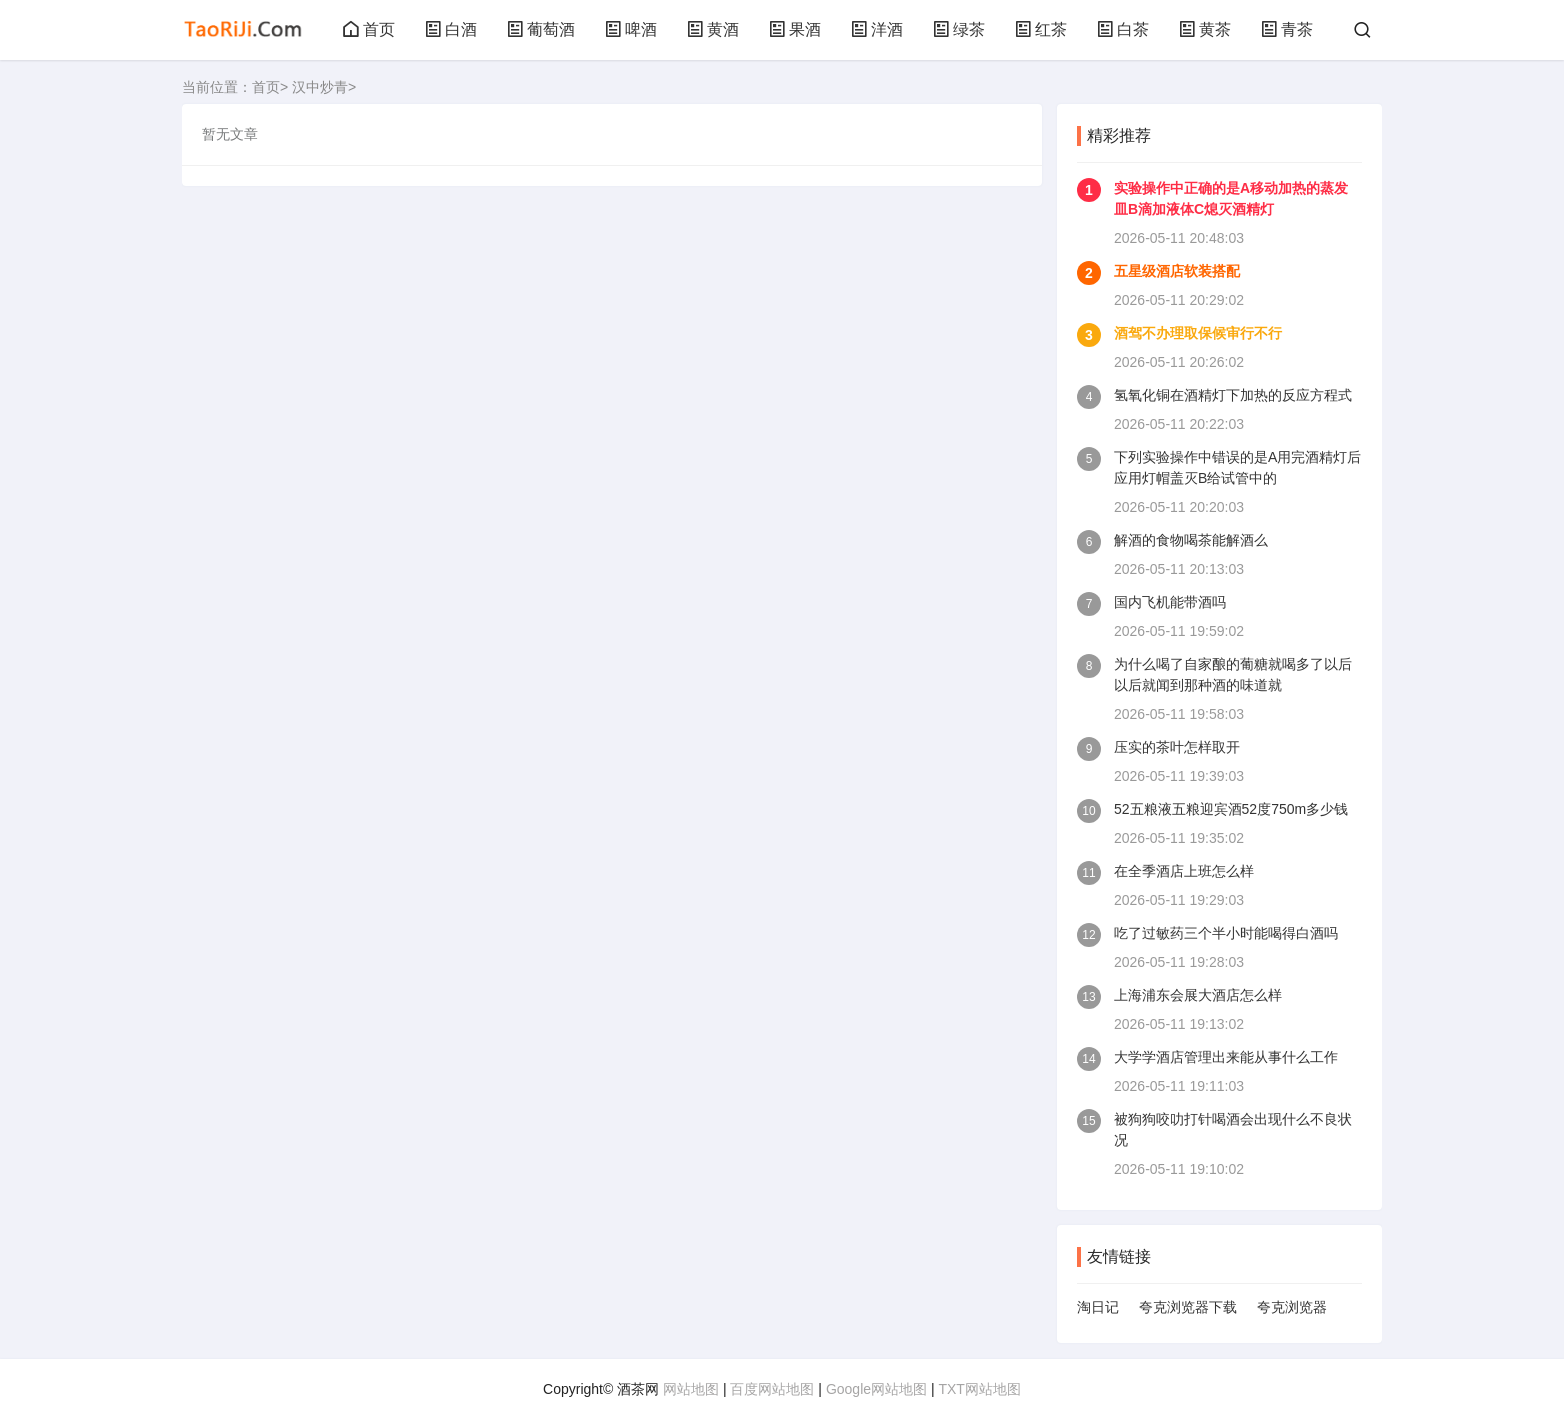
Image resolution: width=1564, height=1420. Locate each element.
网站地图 (691, 1389)
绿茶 (959, 29)
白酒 (451, 29)
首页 (369, 29)
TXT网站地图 (979, 1389)
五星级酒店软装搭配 (1177, 271)
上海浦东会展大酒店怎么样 (1198, 995)
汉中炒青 (320, 87)
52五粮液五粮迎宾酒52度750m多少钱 (1231, 809)
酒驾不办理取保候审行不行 (1198, 333)
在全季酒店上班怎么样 (1184, 871)
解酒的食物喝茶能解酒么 (1191, 540)
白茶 (1123, 29)
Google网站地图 (876, 1389)
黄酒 (713, 29)
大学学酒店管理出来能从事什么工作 (1226, 1057)
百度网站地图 (772, 1389)
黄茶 (1205, 29)
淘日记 (1098, 1307)
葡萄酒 (541, 29)
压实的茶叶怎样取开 (1177, 747)
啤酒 (631, 29)
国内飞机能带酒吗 (1170, 602)
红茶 (1041, 29)
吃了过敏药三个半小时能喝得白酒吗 (1226, 933)
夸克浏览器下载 (1188, 1307)
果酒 (795, 29)
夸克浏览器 (1292, 1307)
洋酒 (877, 29)
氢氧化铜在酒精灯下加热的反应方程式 (1233, 395)
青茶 (1287, 29)
